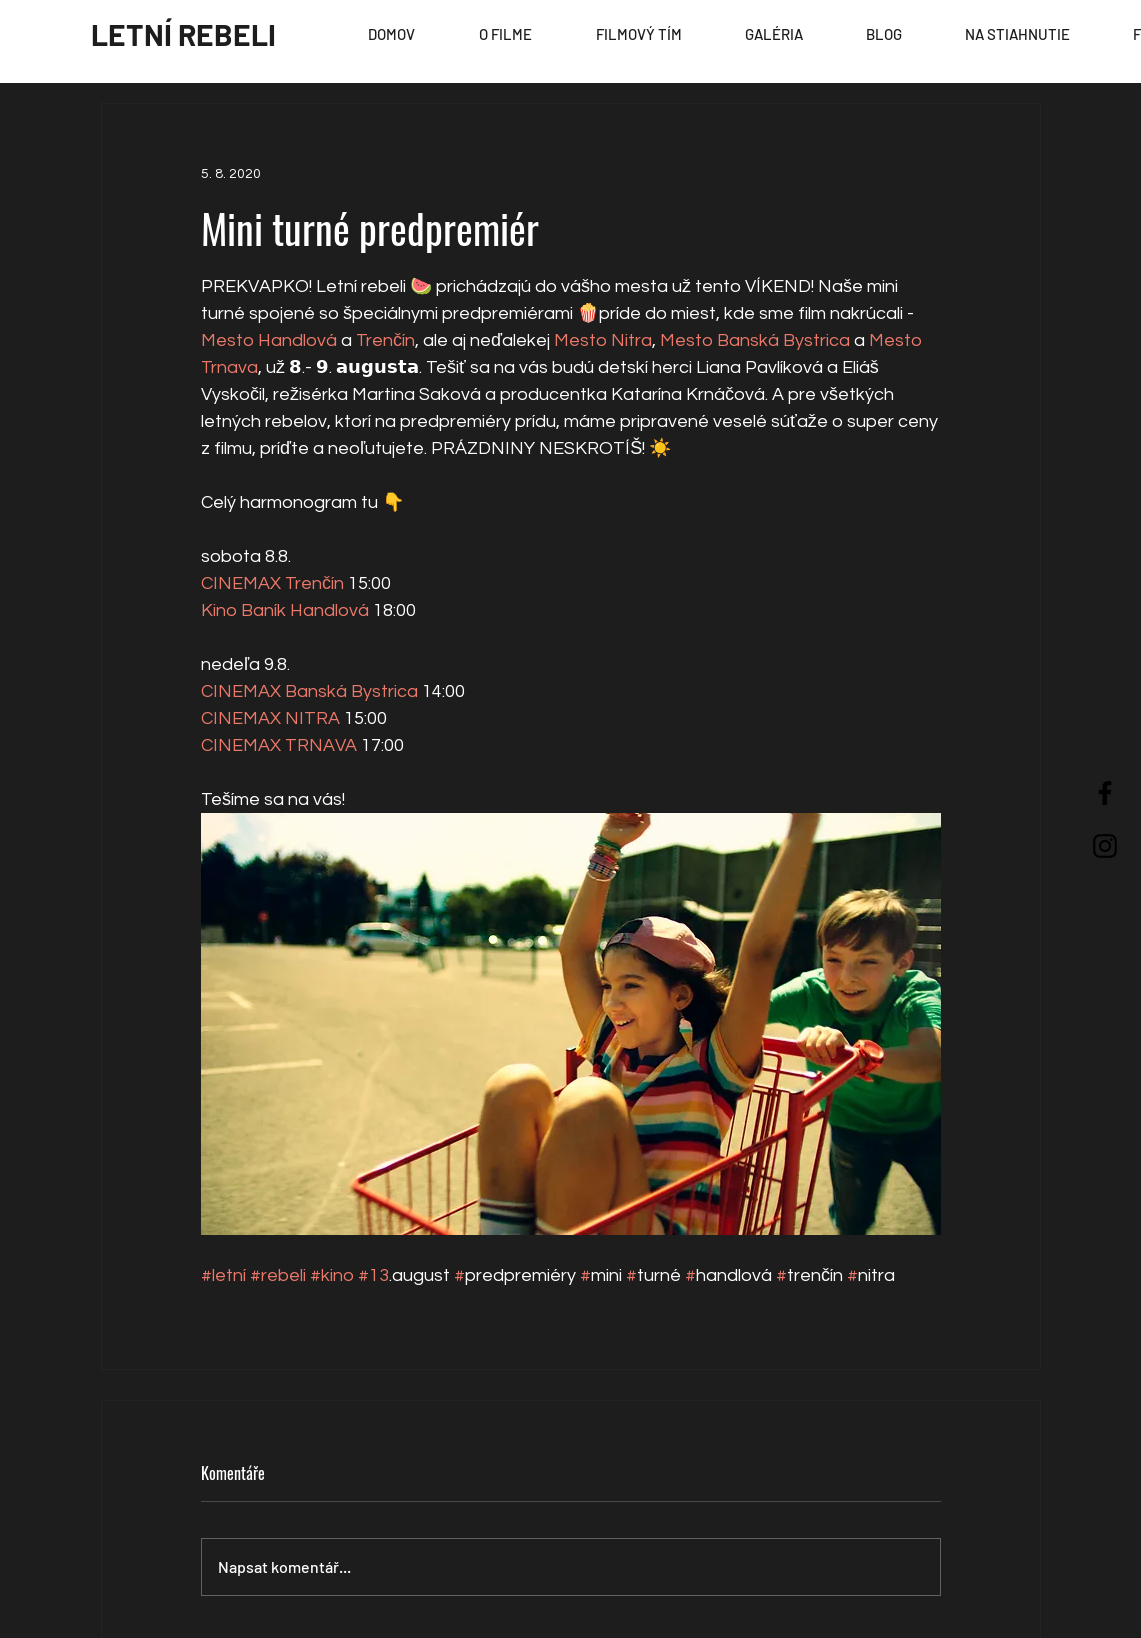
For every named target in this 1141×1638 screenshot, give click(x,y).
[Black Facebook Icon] (1105, 793)
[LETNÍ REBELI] (183, 34)
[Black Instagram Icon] (1105, 846)
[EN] (1103, 750)
